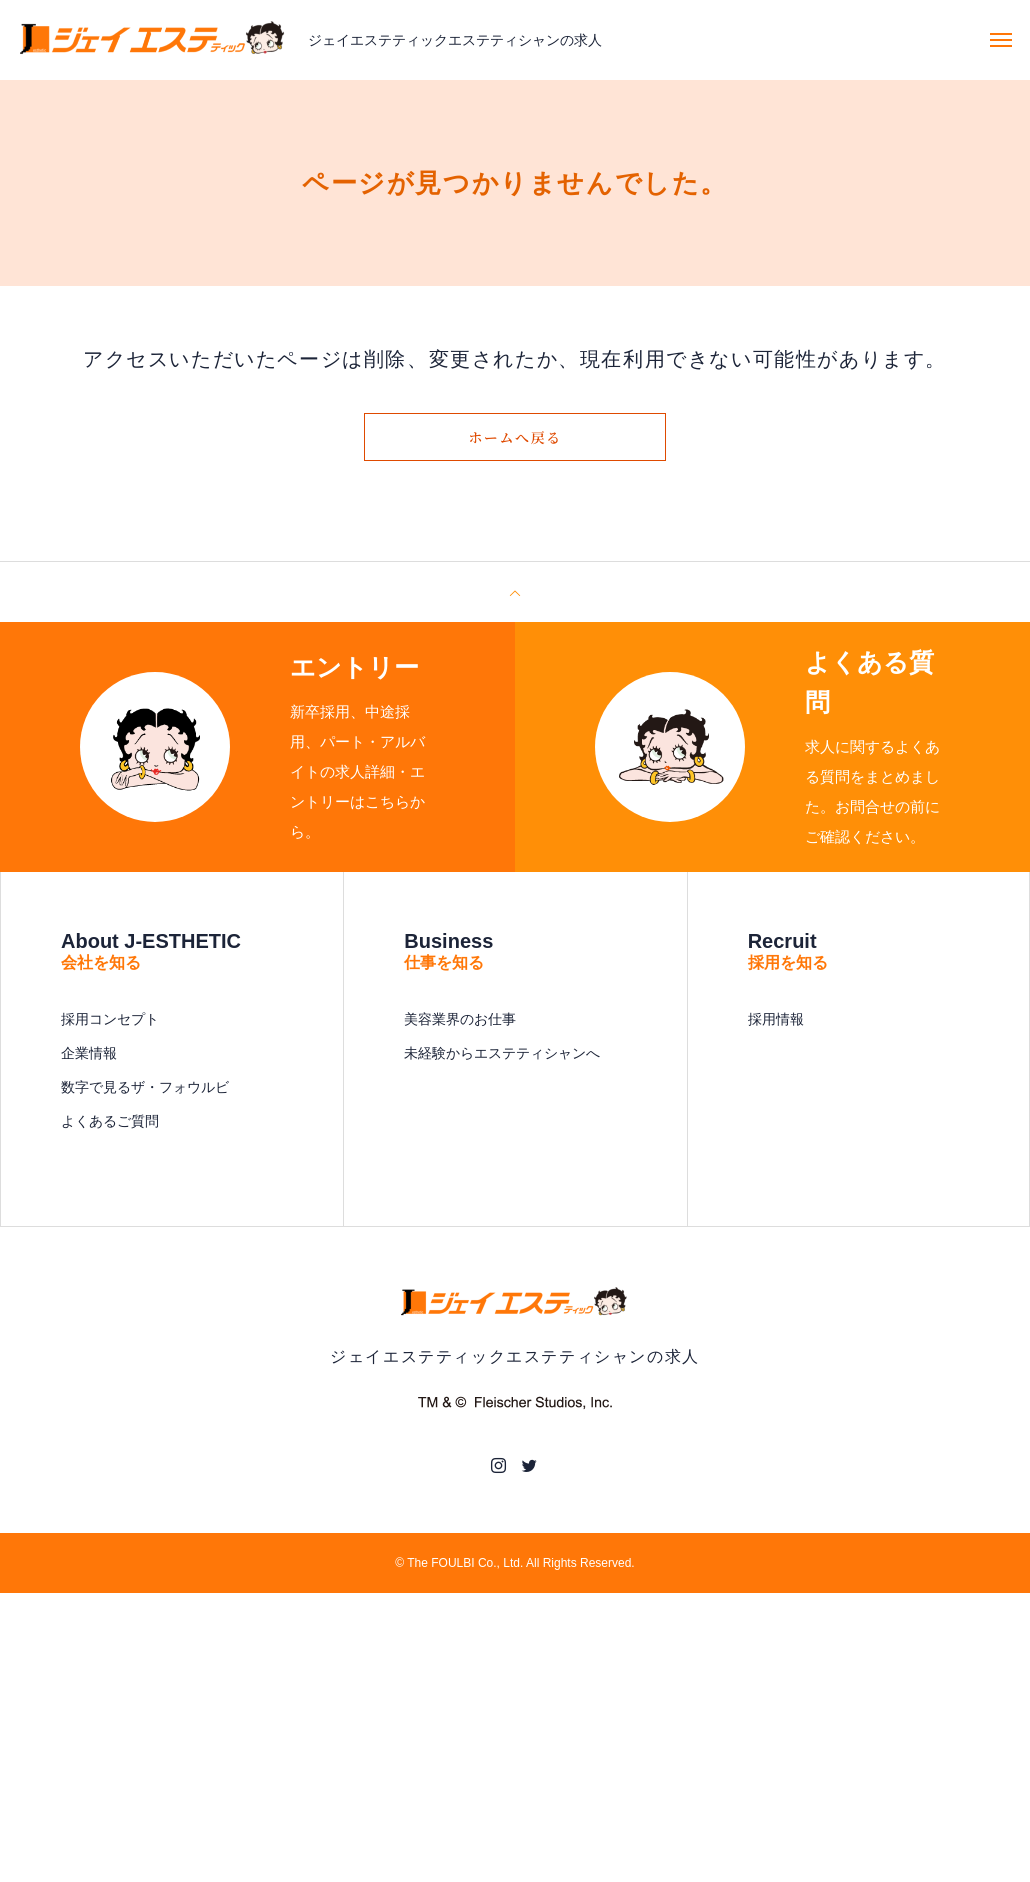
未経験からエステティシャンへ (502, 1053)
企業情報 (89, 1053)
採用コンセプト (110, 1019)
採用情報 (776, 1019)
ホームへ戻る (515, 437)
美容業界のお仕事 (460, 1019)
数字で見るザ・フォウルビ (145, 1087)
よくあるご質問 (110, 1121)
